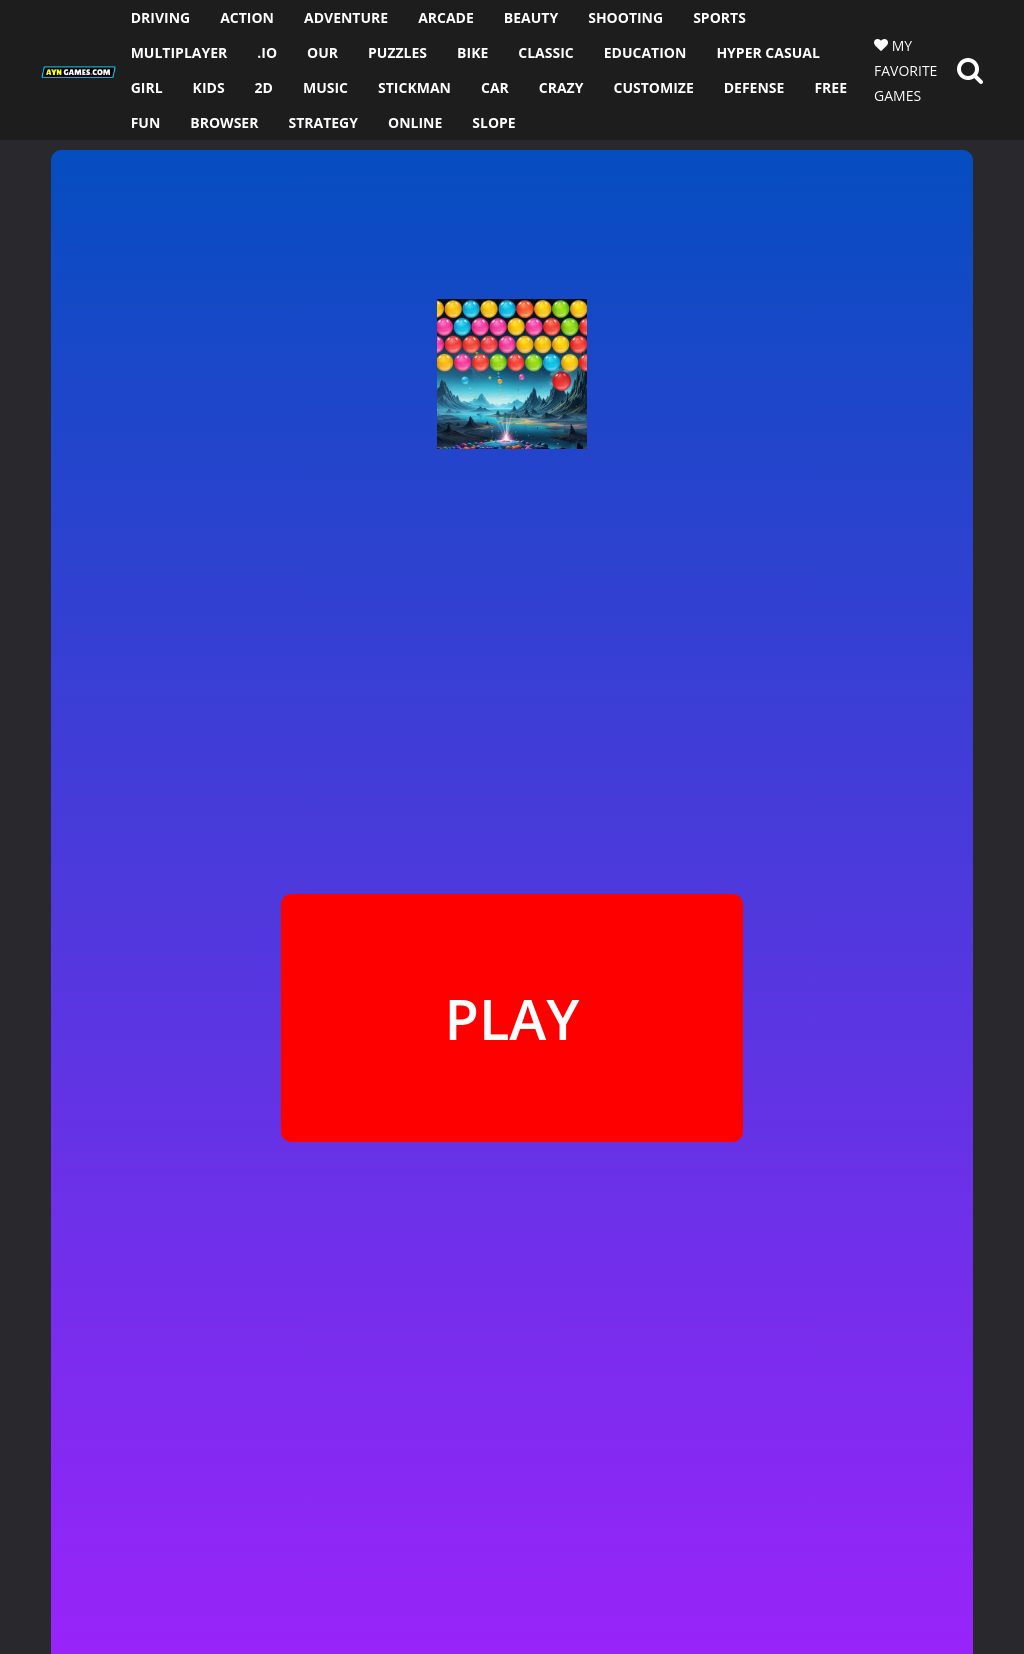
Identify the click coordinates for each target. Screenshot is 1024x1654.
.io (267, 52)
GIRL (147, 87)
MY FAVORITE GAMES (905, 70)
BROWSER (224, 122)
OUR (322, 52)
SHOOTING (625, 17)
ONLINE (415, 122)
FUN (146, 122)
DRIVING (161, 17)
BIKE (472, 52)
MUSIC (325, 87)
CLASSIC (545, 52)
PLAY (511, 1018)
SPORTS (719, 17)
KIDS (209, 87)
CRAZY (561, 87)
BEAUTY (531, 17)
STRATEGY (323, 122)
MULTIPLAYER (179, 52)
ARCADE (446, 17)
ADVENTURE (346, 17)
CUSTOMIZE (653, 87)
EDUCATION (645, 52)
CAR (495, 87)
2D (264, 87)
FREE (830, 87)
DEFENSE (754, 87)
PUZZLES (397, 52)
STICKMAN (414, 87)
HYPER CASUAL (767, 52)
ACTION (247, 17)
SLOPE (493, 122)
